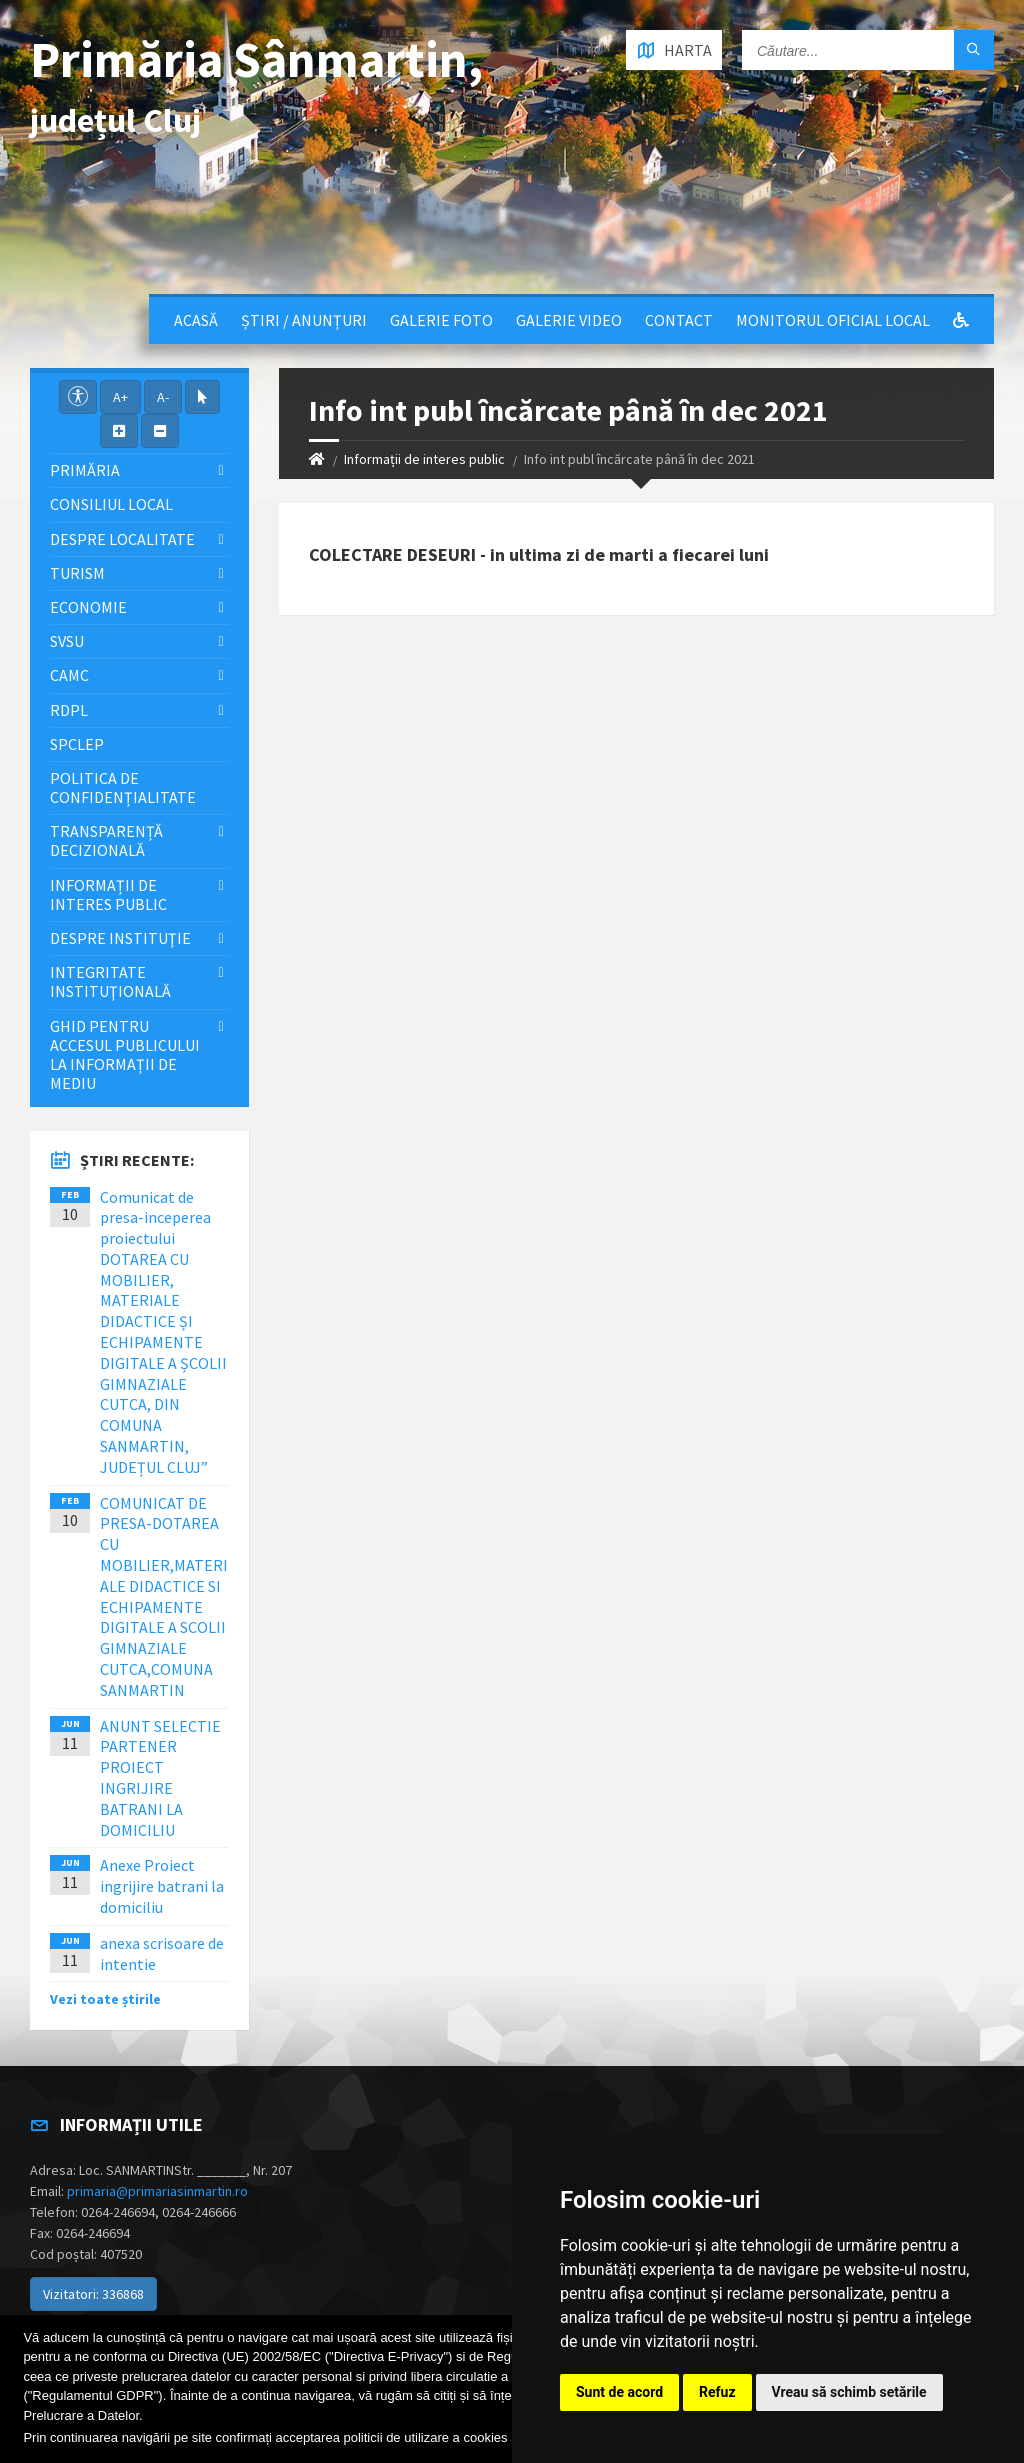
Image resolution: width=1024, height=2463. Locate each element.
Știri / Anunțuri (304, 320)
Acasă (196, 320)
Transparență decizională (106, 840)
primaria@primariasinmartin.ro (157, 2191)
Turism (77, 573)
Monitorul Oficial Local (833, 320)
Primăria (85, 470)
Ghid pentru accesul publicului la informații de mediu (125, 1055)
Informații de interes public (424, 459)
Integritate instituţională (110, 981)
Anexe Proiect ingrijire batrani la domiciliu (162, 1886)
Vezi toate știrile (105, 1999)
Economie (88, 607)
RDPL (69, 710)
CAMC (69, 675)
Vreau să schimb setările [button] (849, 2392)
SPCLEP (77, 744)
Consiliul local (111, 504)
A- (163, 397)
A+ (120, 397)
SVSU (67, 641)
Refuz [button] (717, 2392)
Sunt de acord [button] (619, 2392)
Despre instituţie (120, 938)
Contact (679, 320)
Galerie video (569, 320)
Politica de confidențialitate (123, 787)
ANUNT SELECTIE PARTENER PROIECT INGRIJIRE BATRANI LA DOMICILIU (160, 1778)
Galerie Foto (441, 320)
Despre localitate (122, 539)
